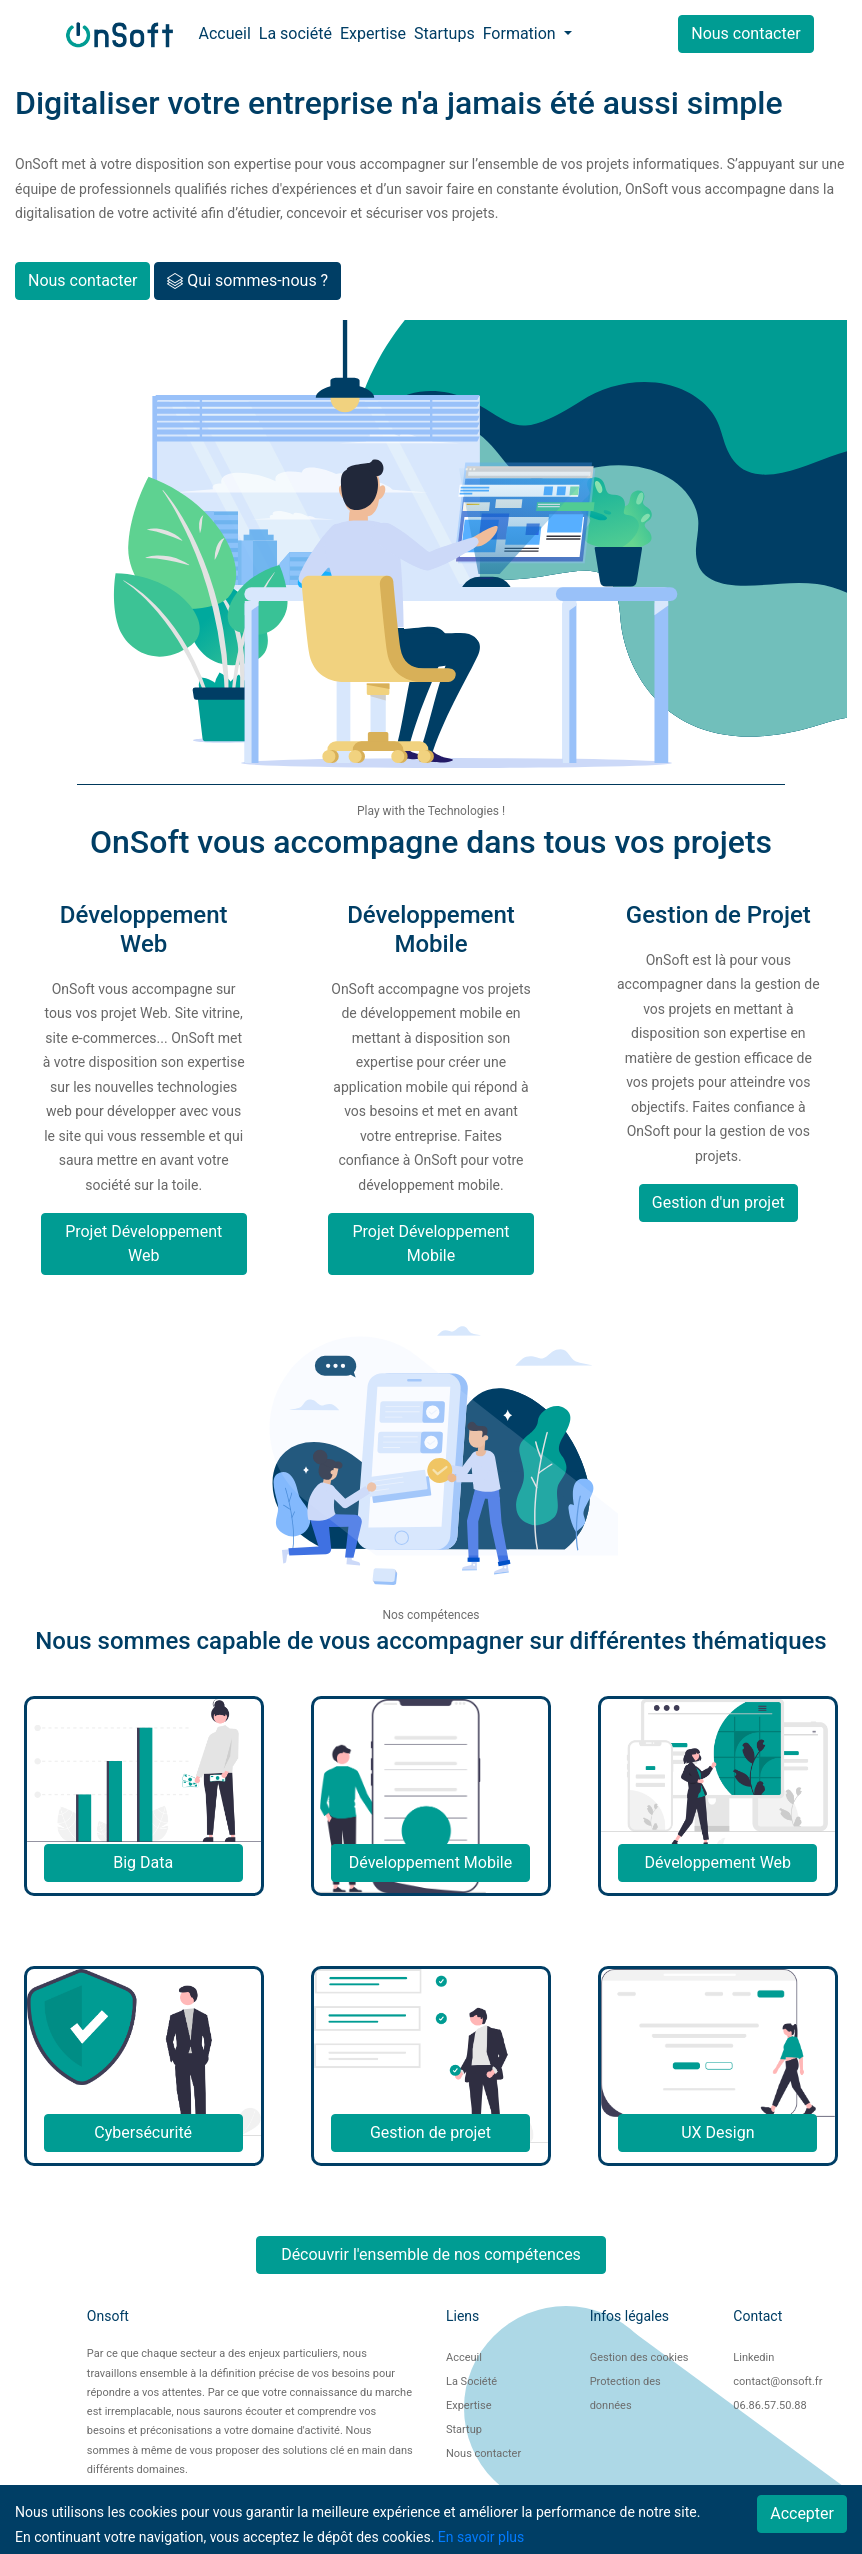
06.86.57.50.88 (769, 2405)
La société (295, 33)
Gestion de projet (430, 2132)
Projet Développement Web (143, 1243)
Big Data (143, 1862)
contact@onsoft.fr (777, 2381)
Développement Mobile (430, 1862)
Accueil (225, 33)
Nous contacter (745, 33)
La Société (471, 2381)
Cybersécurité (143, 2132)
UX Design (717, 2132)
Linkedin (753, 2357)
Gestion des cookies (639, 2357)
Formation (521, 33)
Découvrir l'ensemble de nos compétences (431, 2254)
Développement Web (718, 1862)
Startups (444, 33)
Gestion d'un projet (718, 1202)
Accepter (802, 2513)
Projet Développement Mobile (430, 1243)
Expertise (373, 33)
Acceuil (464, 2357)
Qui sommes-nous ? (247, 280)
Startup (464, 2429)
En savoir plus (481, 2537)
